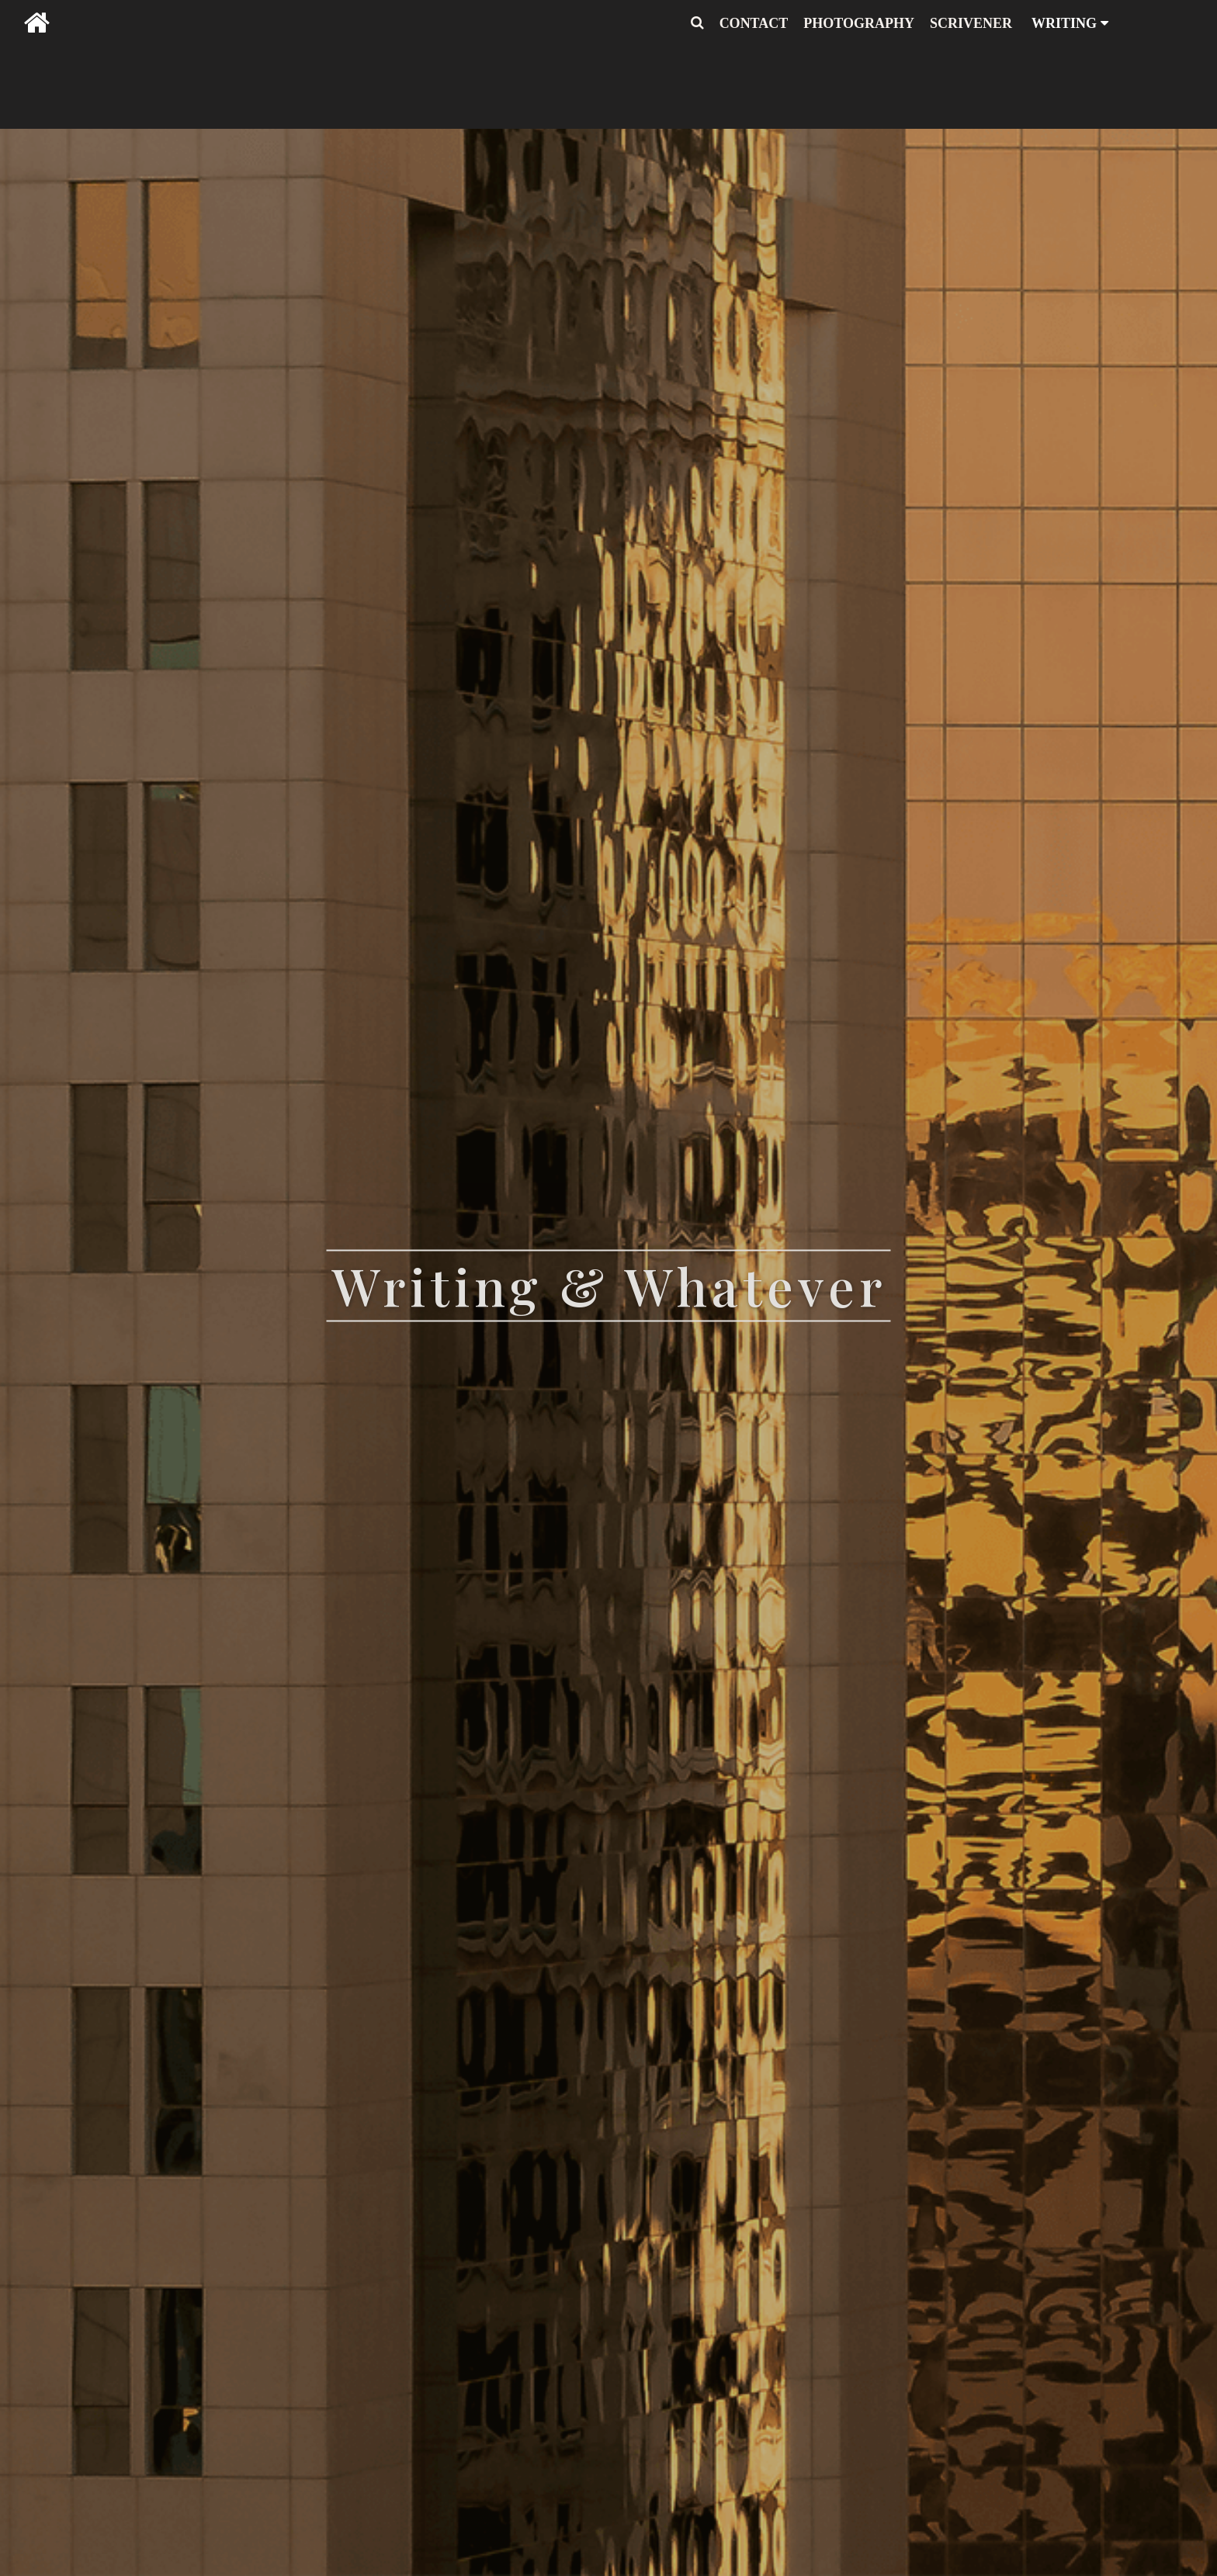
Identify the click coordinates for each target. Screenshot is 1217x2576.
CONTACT (754, 23)
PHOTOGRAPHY (858, 23)
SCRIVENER (971, 23)
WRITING (1070, 23)
